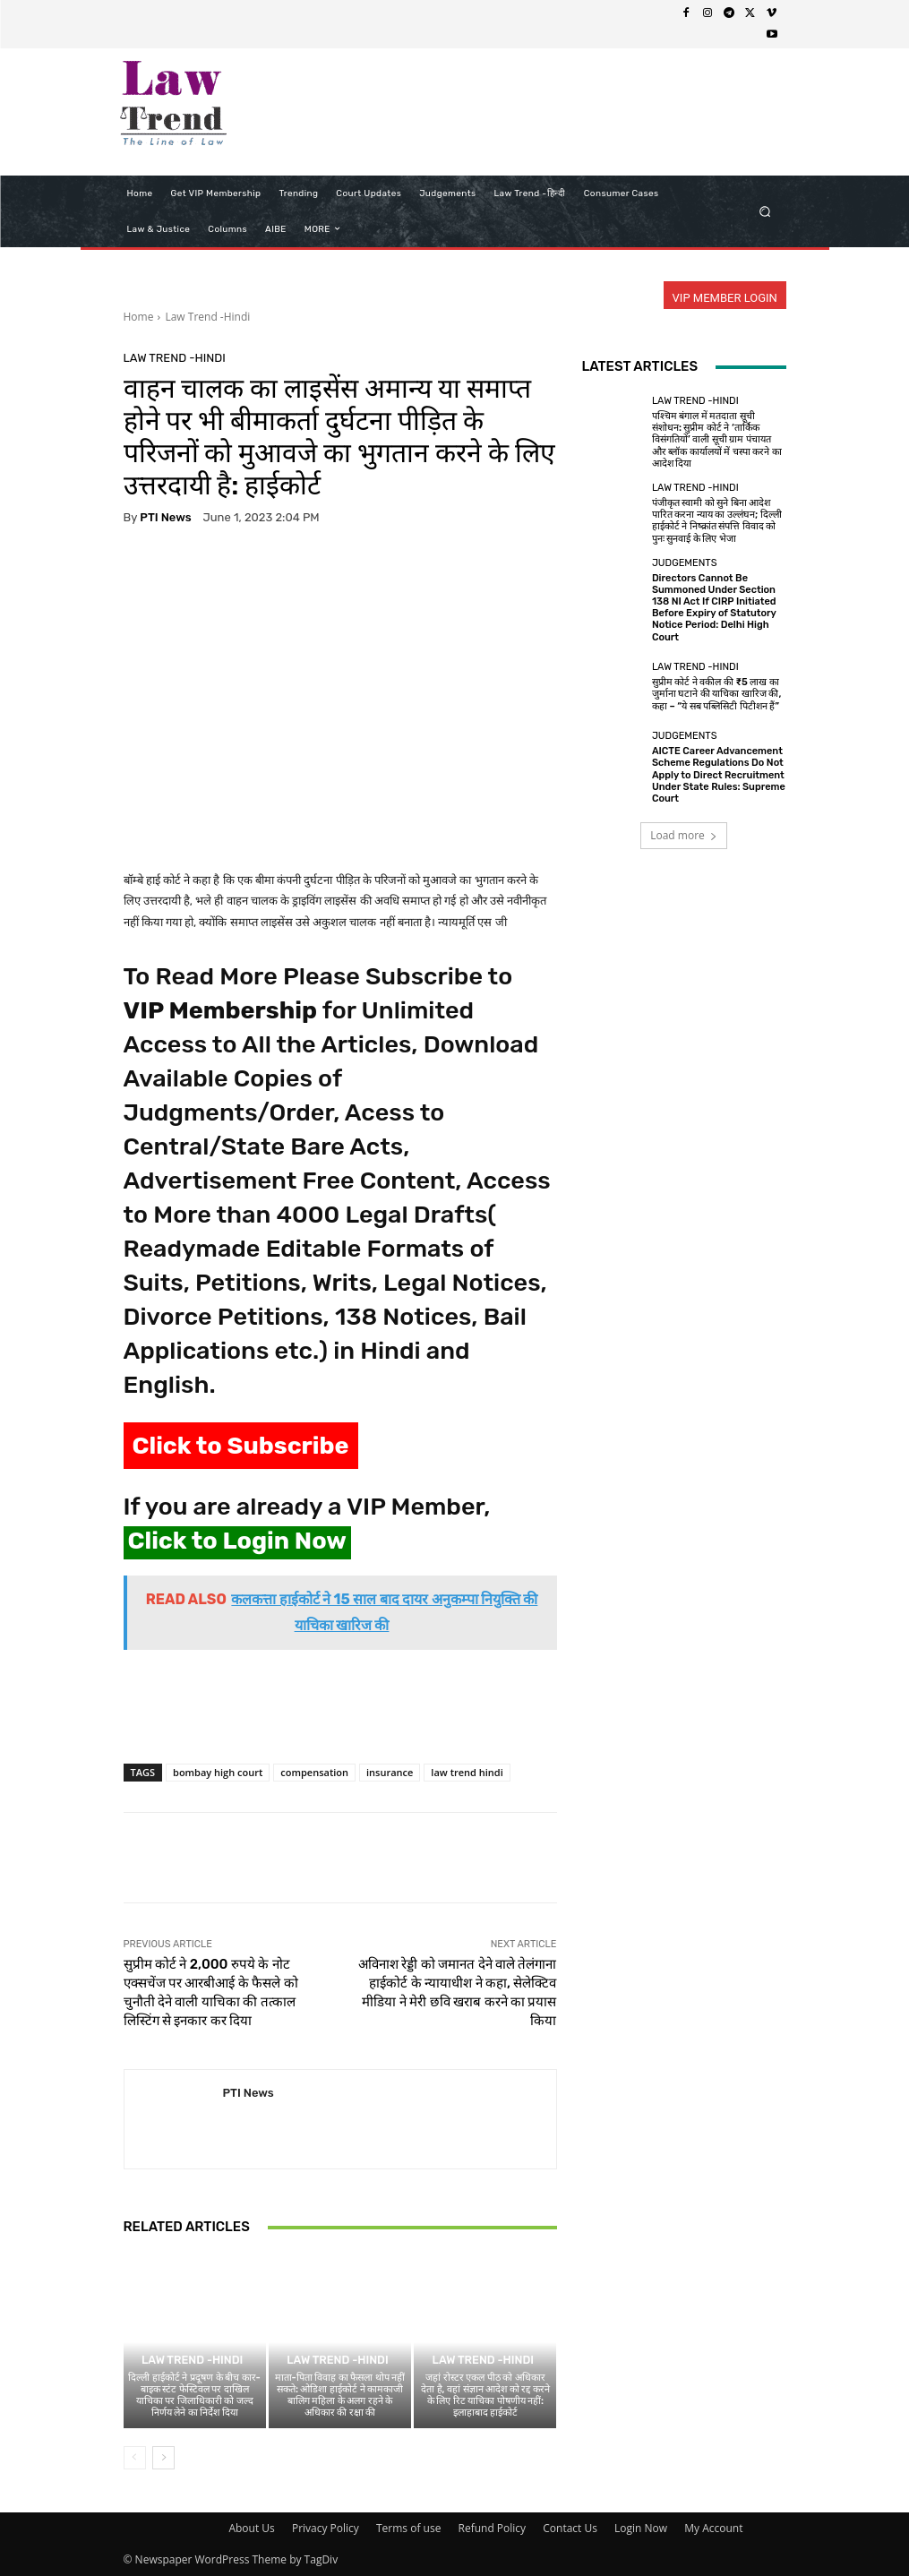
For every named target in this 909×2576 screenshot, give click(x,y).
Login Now (640, 2528)
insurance (389, 1772)
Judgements (684, 563)
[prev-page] (135, 2457)
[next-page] (163, 2457)
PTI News (165, 517)
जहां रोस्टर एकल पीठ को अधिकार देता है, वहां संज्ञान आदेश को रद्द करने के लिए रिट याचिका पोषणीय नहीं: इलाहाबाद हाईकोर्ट (485, 2395)
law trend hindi (466, 1772)
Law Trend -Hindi (207, 316)
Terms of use (408, 2528)
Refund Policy (493, 2528)
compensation (314, 1772)
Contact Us (570, 2528)
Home (139, 316)
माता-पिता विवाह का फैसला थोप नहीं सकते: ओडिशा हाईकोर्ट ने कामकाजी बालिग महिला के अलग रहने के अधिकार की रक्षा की (340, 2395)
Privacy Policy (325, 2528)
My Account (713, 2528)
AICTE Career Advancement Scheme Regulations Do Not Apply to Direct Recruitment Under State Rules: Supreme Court (718, 774)
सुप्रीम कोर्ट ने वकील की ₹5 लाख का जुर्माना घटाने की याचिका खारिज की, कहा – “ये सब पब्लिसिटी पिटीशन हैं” (717, 693)
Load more (683, 835)
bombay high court (217, 1772)
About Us (251, 2528)
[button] (764, 210)
